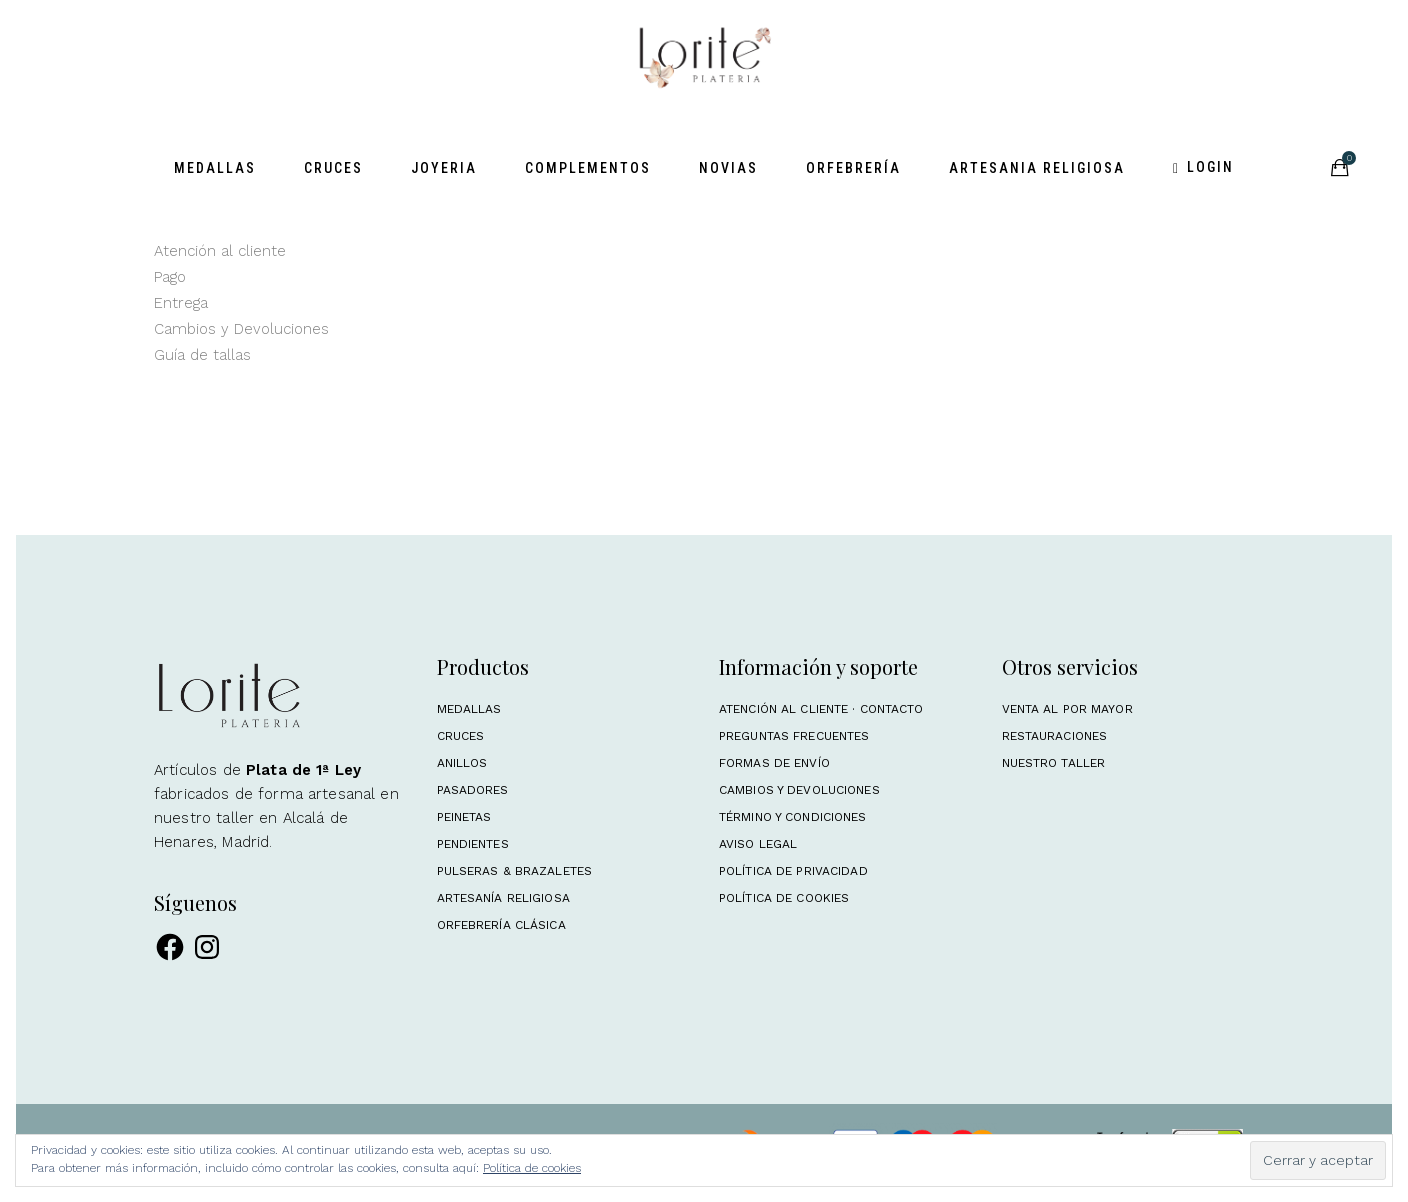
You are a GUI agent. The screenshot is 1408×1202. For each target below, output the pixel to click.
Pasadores (473, 790)
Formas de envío (774, 763)
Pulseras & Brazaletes (515, 871)
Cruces (461, 736)
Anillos (462, 763)
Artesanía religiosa (503, 898)
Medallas (469, 709)
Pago (170, 277)
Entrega (181, 303)
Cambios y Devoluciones (241, 329)
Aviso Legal (758, 844)
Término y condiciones (793, 817)
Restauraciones (1055, 736)
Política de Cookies (784, 898)
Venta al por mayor (1067, 709)
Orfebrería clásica (501, 925)
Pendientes (473, 844)
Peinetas (464, 817)
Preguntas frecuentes (794, 736)
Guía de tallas (202, 355)
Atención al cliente (220, 251)
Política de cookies (532, 1168)
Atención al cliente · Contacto (821, 709)
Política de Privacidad (793, 871)
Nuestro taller (1054, 763)
